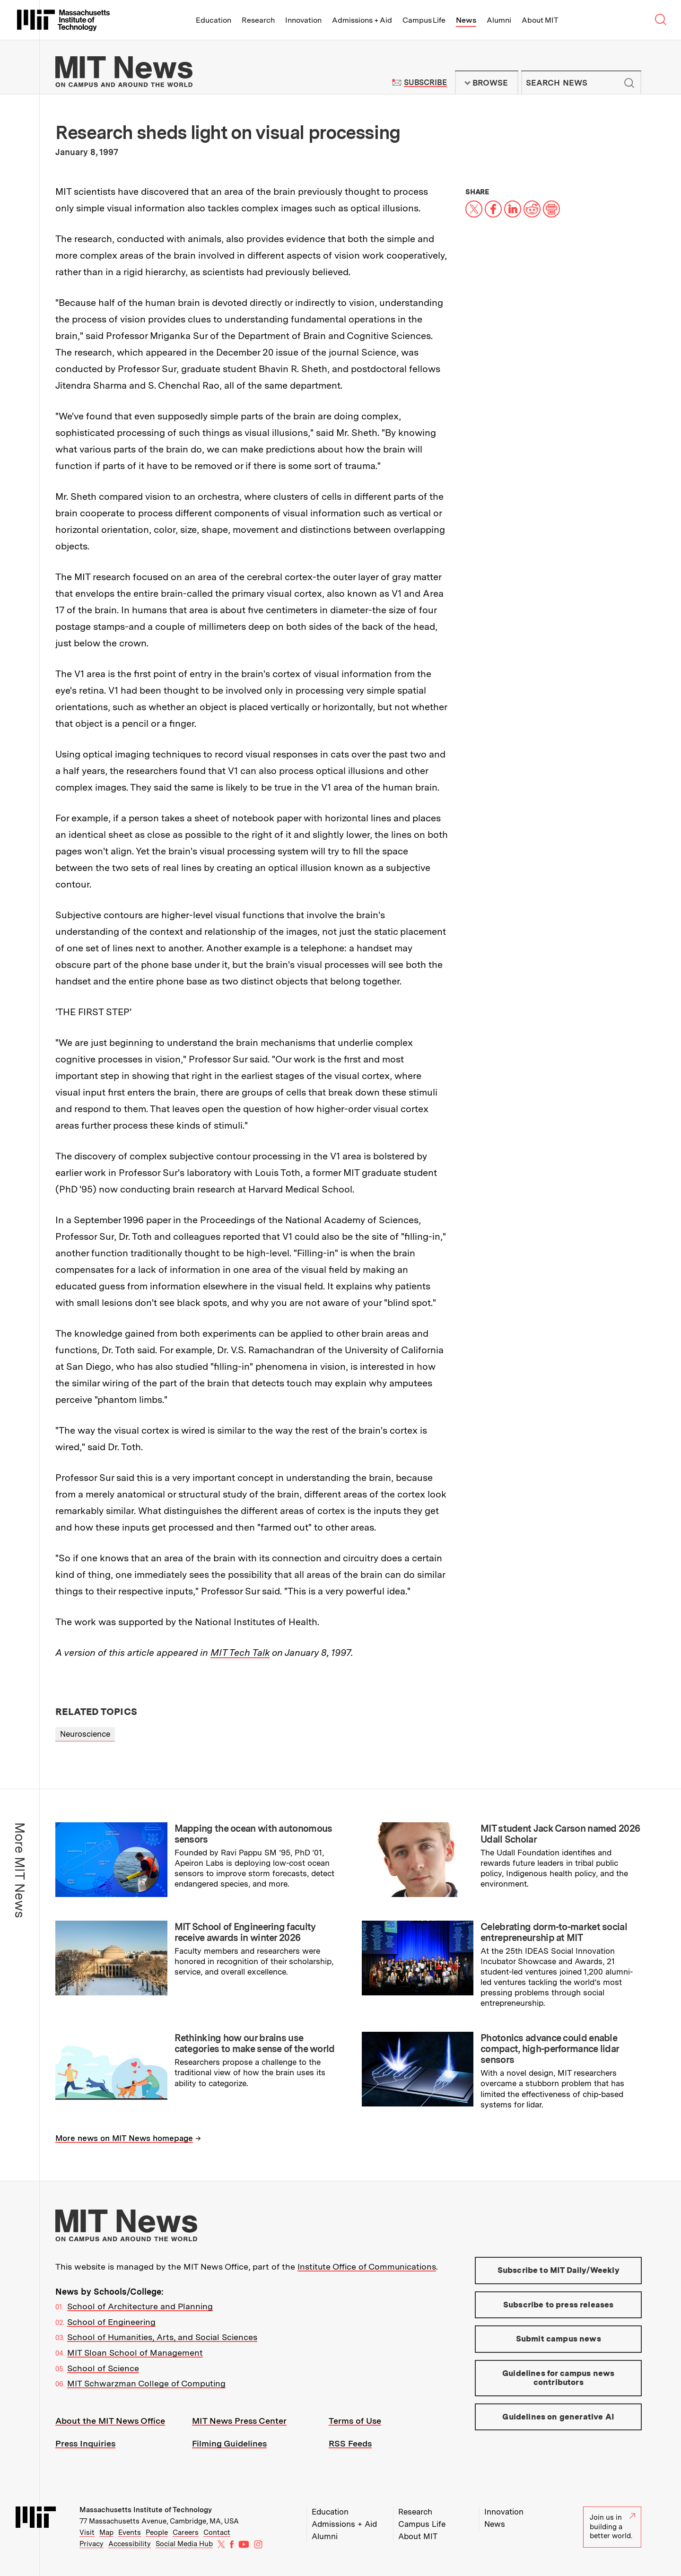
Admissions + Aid (362, 20)
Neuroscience (85, 1734)
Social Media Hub (184, 2544)
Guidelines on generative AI (558, 2416)
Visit (87, 2532)
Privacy (91, 2544)
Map (106, 2532)
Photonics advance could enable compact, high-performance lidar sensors (549, 2048)
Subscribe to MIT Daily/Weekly (559, 2270)
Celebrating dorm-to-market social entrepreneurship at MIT (553, 1932)
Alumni (499, 20)
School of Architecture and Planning (140, 2306)
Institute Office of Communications (366, 2266)
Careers (186, 2532)
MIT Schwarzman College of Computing (146, 2383)
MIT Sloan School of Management (135, 2353)
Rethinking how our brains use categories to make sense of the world (255, 2043)
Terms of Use (355, 2421)
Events (129, 2532)
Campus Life (423, 20)
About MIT (540, 20)
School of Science (103, 2368)
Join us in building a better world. (612, 2526)
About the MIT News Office (110, 2421)
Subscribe (425, 82)
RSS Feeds (350, 2443)
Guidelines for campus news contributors (558, 2377)
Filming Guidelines (229, 2443)
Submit (629, 82)
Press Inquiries (85, 2443)
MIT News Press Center (239, 2421)
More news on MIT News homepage (124, 2138)
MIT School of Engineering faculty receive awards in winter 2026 (245, 1932)
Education (213, 20)
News (466, 20)
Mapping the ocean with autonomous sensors (253, 1834)
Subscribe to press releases (558, 2304)
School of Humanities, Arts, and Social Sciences (162, 2337)
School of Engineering (111, 2322)
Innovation (303, 20)
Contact (216, 2532)
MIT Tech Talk (240, 1652)
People (157, 2532)
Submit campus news (558, 2338)
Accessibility (129, 2544)
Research (258, 20)
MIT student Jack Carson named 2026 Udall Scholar (560, 1834)
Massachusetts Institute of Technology (145, 2510)
